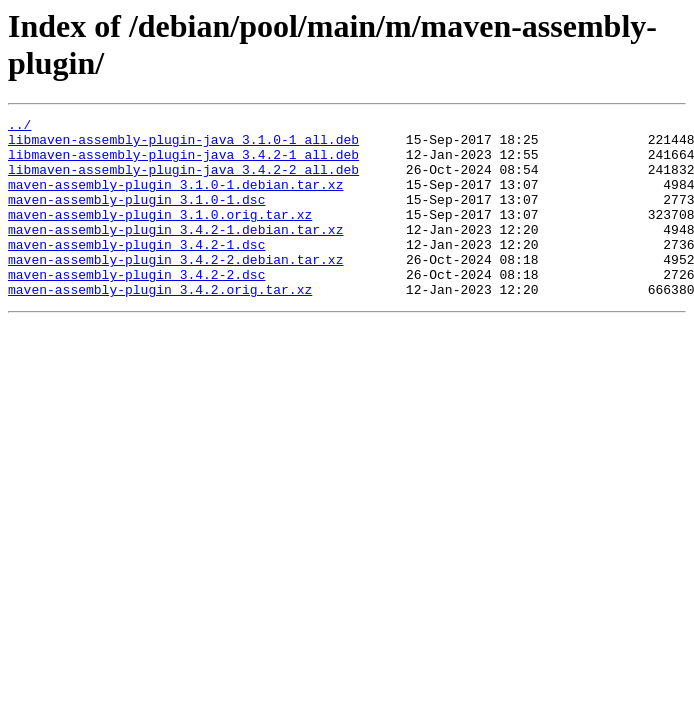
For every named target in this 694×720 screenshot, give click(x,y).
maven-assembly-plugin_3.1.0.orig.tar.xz (160, 235)
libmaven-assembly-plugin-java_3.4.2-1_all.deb (183, 163)
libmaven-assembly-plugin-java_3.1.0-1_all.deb (183, 145)
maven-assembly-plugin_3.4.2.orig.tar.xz (160, 325)
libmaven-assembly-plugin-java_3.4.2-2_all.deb (183, 181)
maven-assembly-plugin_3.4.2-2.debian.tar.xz (175, 289)
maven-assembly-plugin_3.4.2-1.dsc (136, 271)
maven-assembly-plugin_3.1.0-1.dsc (136, 217)
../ (19, 127)
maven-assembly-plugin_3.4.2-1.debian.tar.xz (175, 253)
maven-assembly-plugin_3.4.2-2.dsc (136, 307)
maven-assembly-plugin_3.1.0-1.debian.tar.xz (175, 199)
